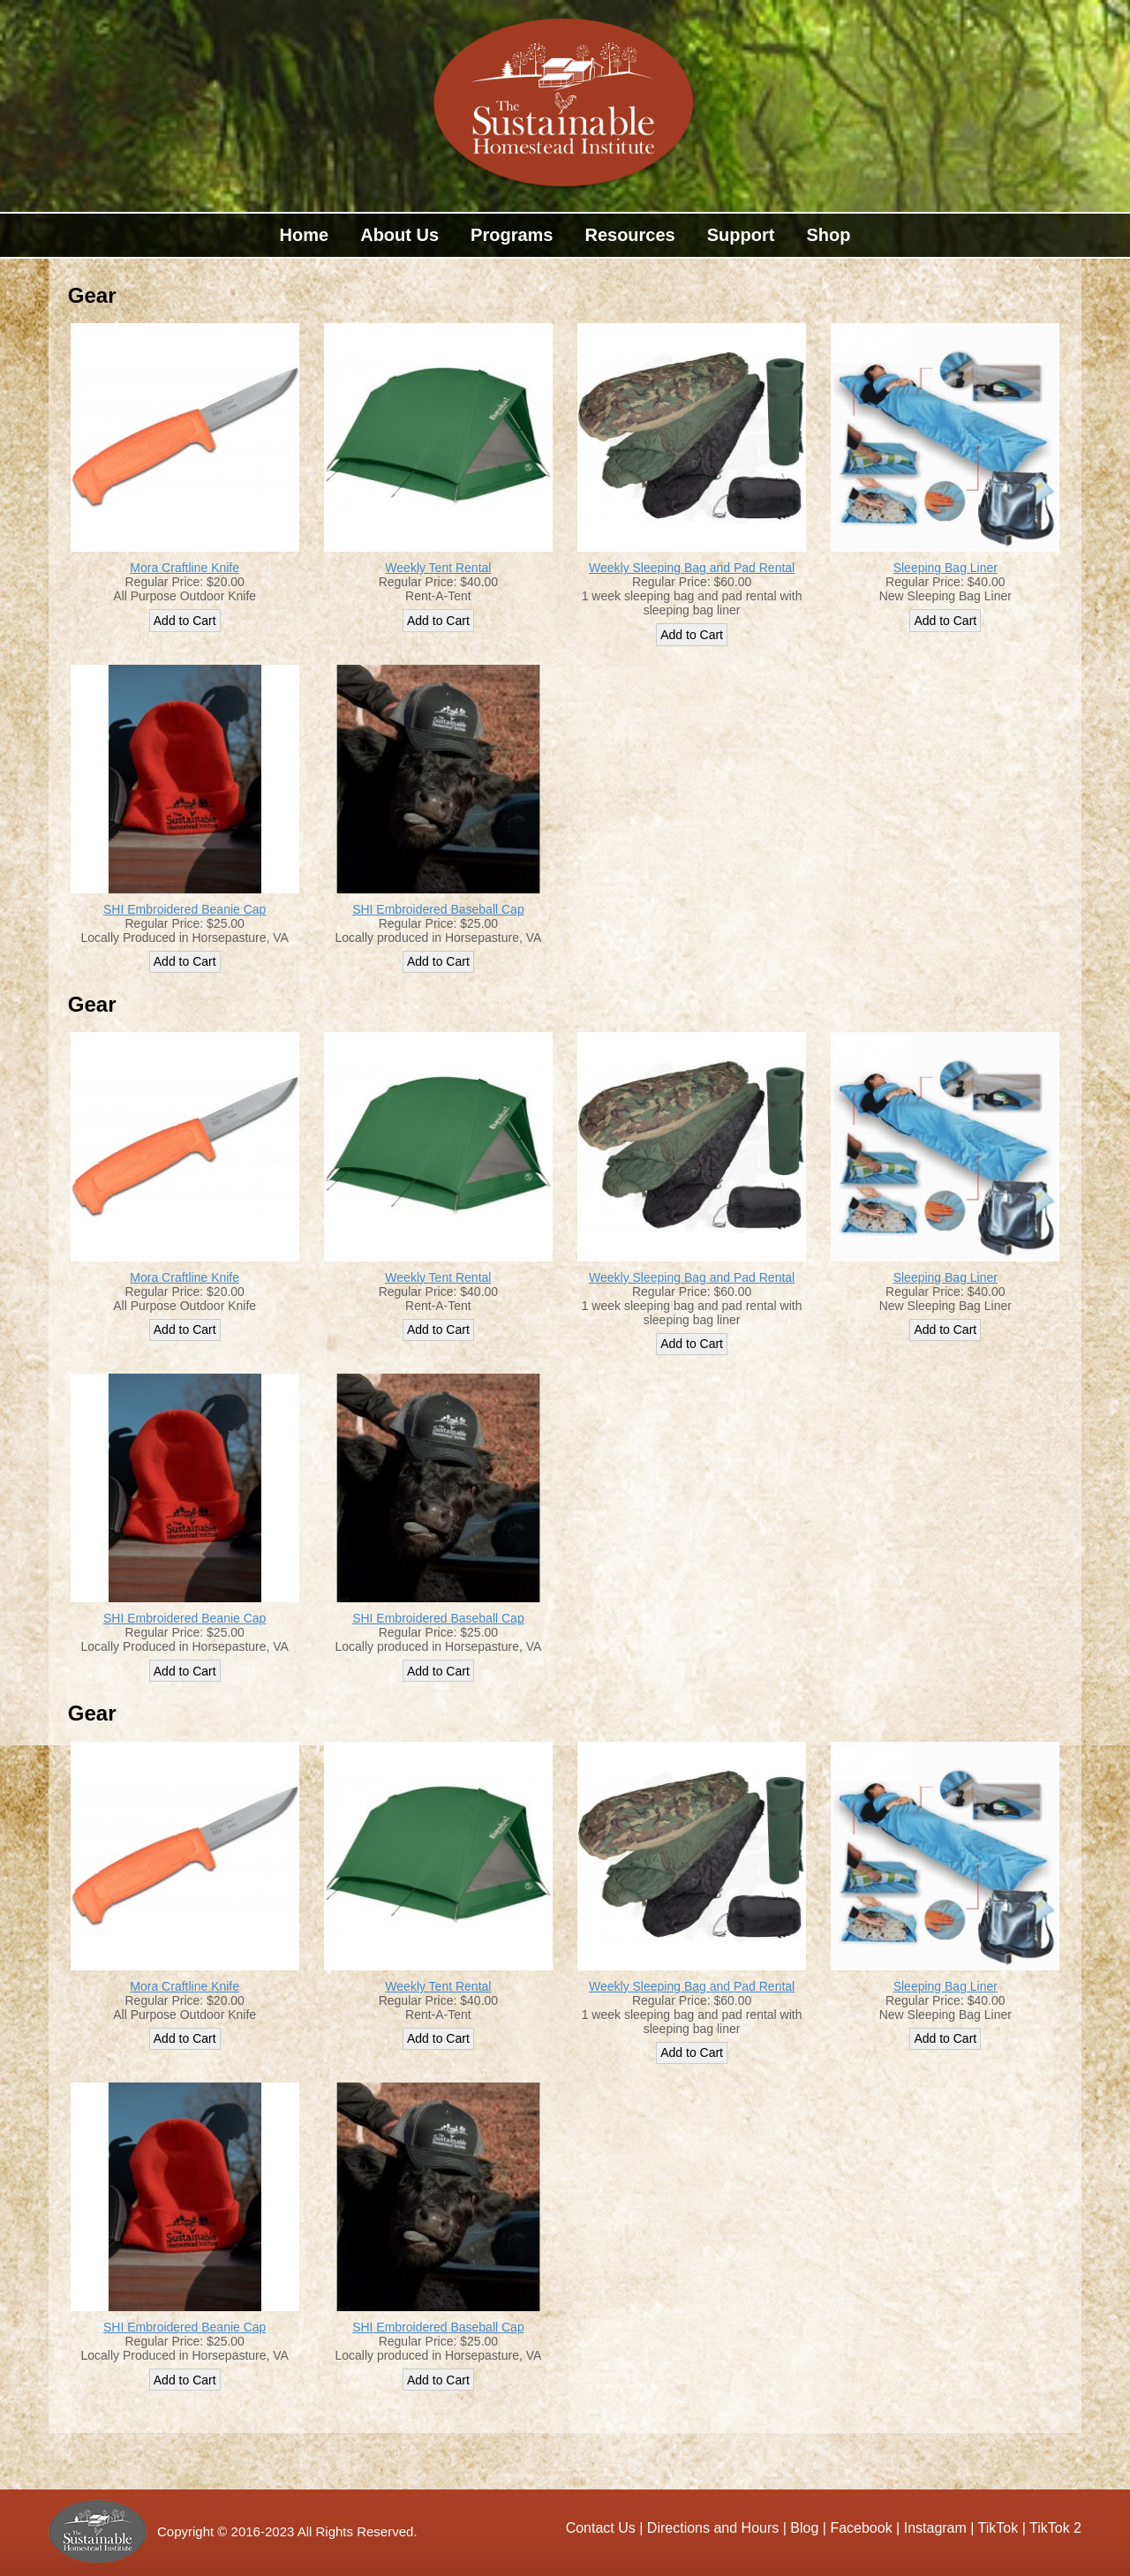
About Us (399, 235)
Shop (828, 235)
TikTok (998, 2527)
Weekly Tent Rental (438, 568)
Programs (512, 235)
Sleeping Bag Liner (945, 568)
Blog (804, 2527)
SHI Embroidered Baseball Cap (438, 909)
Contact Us (603, 2527)
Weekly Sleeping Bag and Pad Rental (692, 568)
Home (304, 235)
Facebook (861, 2527)
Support (741, 235)
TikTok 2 (1055, 2527)
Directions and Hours (713, 2527)
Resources (629, 235)
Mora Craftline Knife (184, 568)
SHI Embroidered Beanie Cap (184, 909)
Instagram (935, 2527)
